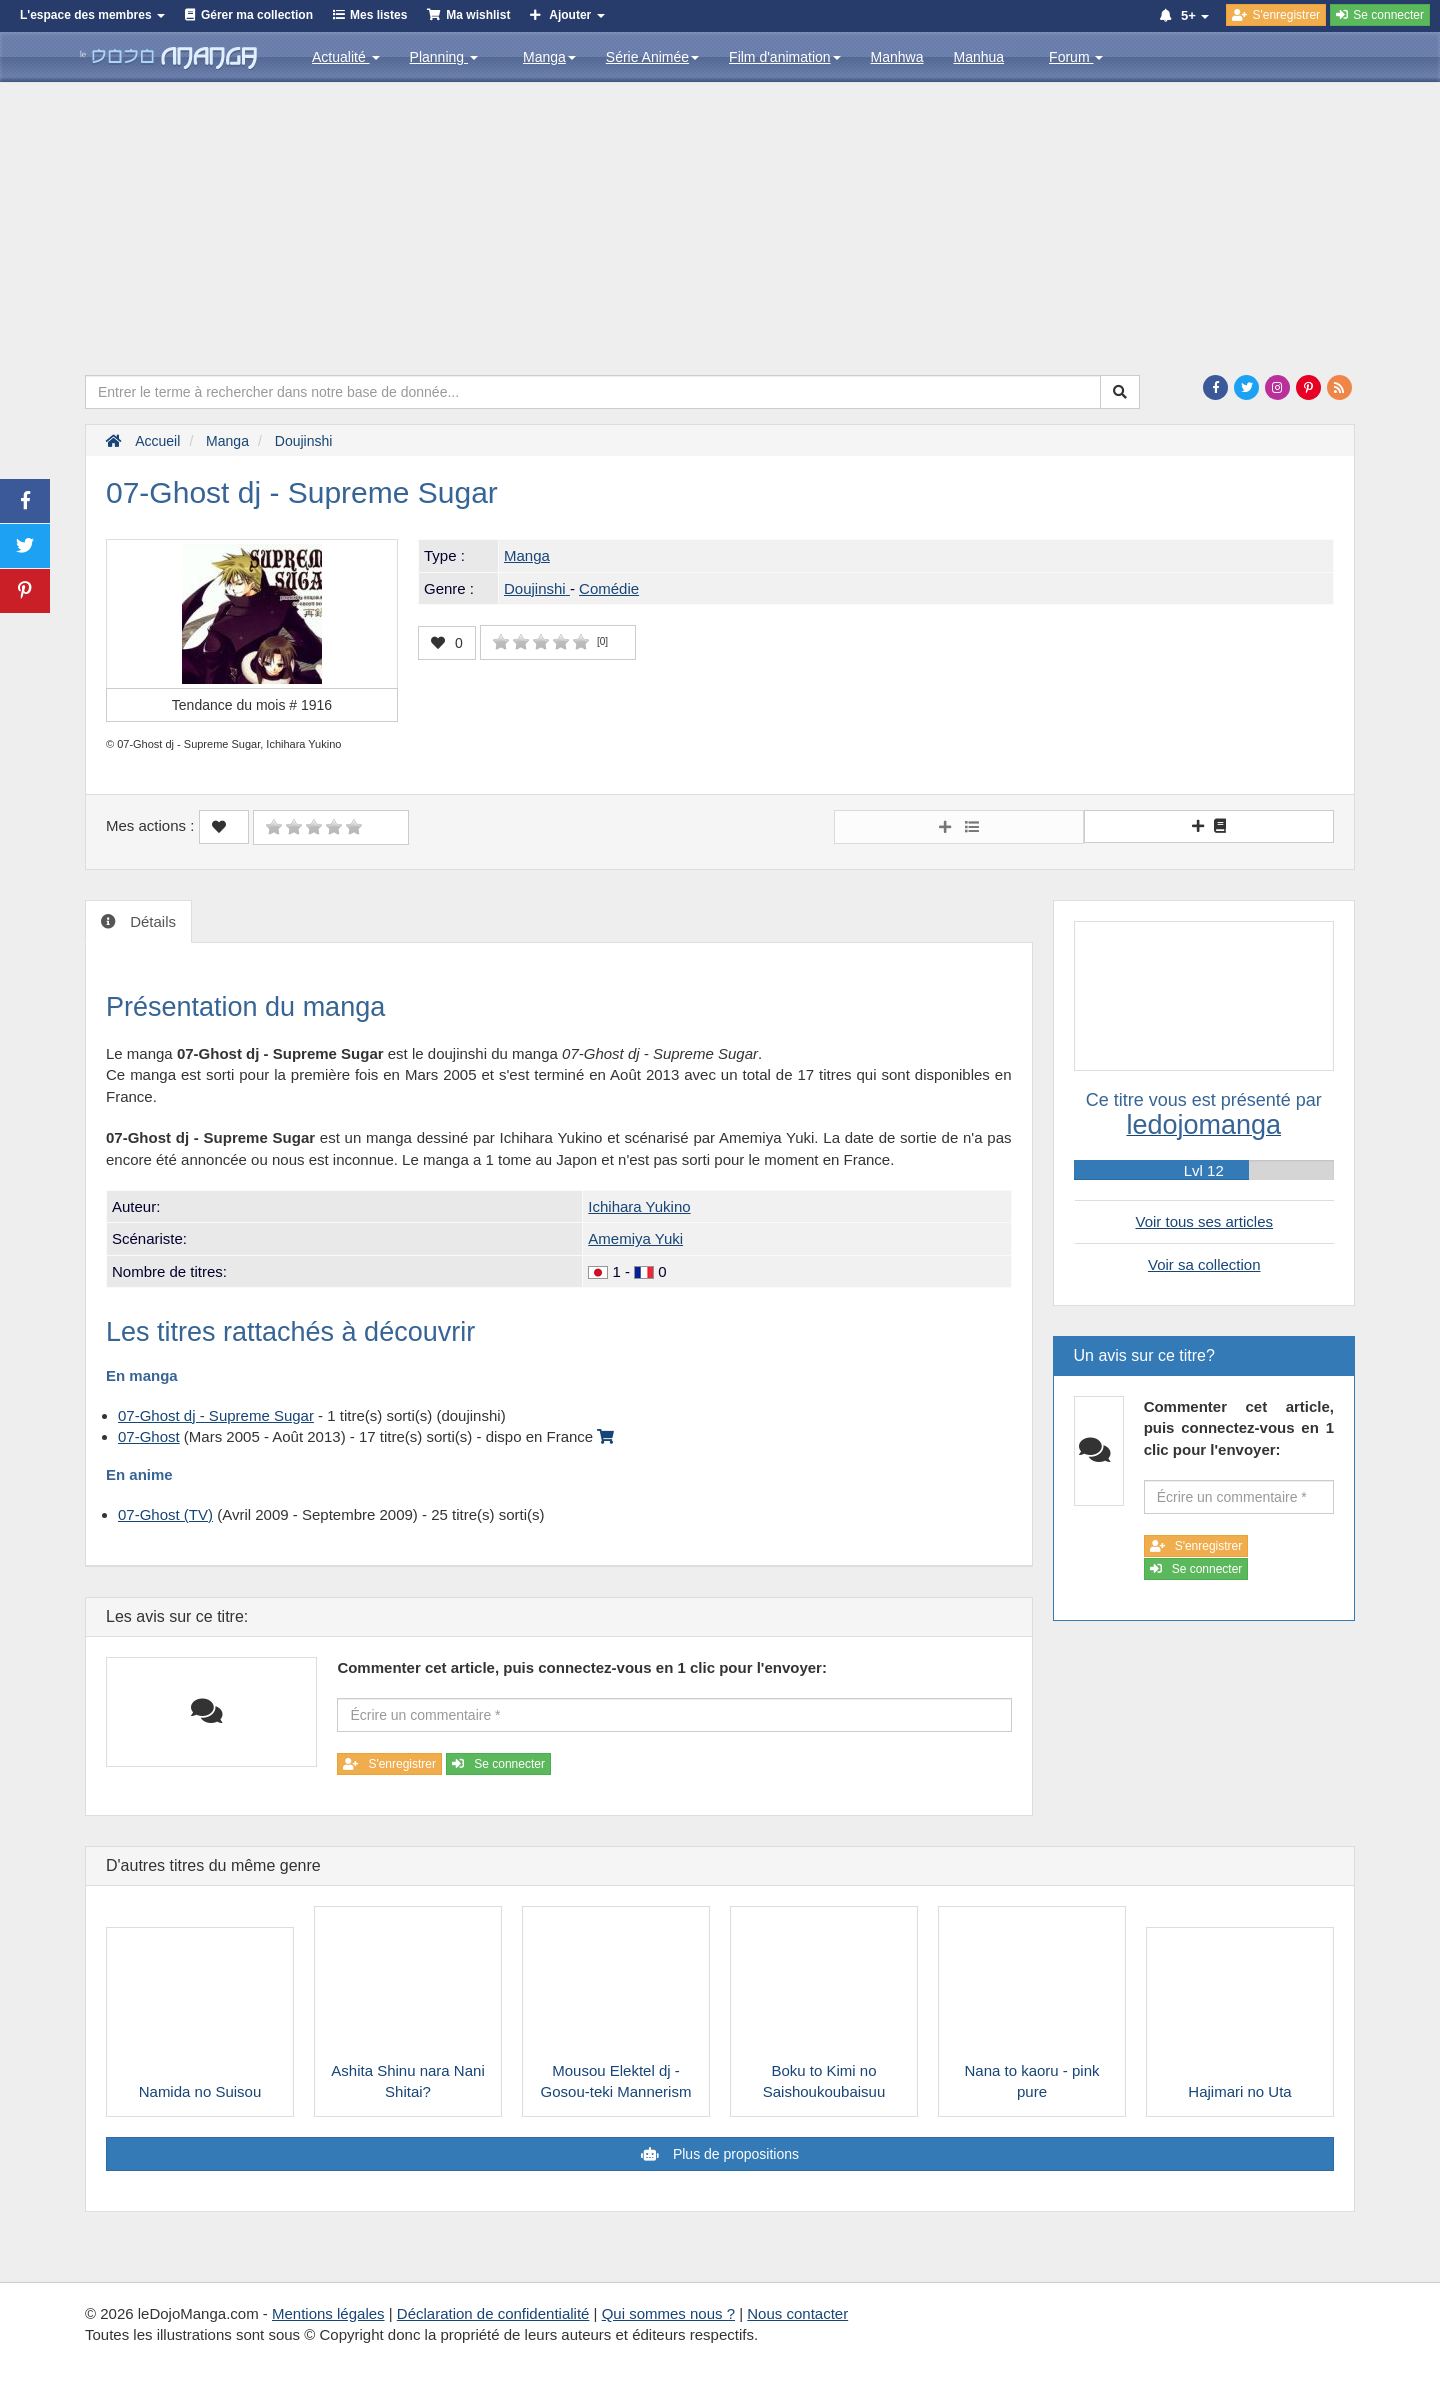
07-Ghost (149, 1436)
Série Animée (652, 57)
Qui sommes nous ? (668, 2313)
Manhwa (897, 57)
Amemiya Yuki (635, 1238)
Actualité (346, 57)
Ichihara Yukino (639, 1206)
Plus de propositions (734, 2154)
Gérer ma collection (257, 15)
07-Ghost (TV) (165, 1514)
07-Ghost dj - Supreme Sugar (216, 1415)
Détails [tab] (151, 921)
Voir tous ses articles (1204, 1221)
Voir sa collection (1204, 1264)
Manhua (979, 57)
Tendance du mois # (252, 705)
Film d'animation (785, 57)
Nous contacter (797, 2313)
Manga (549, 57)
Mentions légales (328, 2313)
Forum (1076, 57)
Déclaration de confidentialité (493, 2313)
